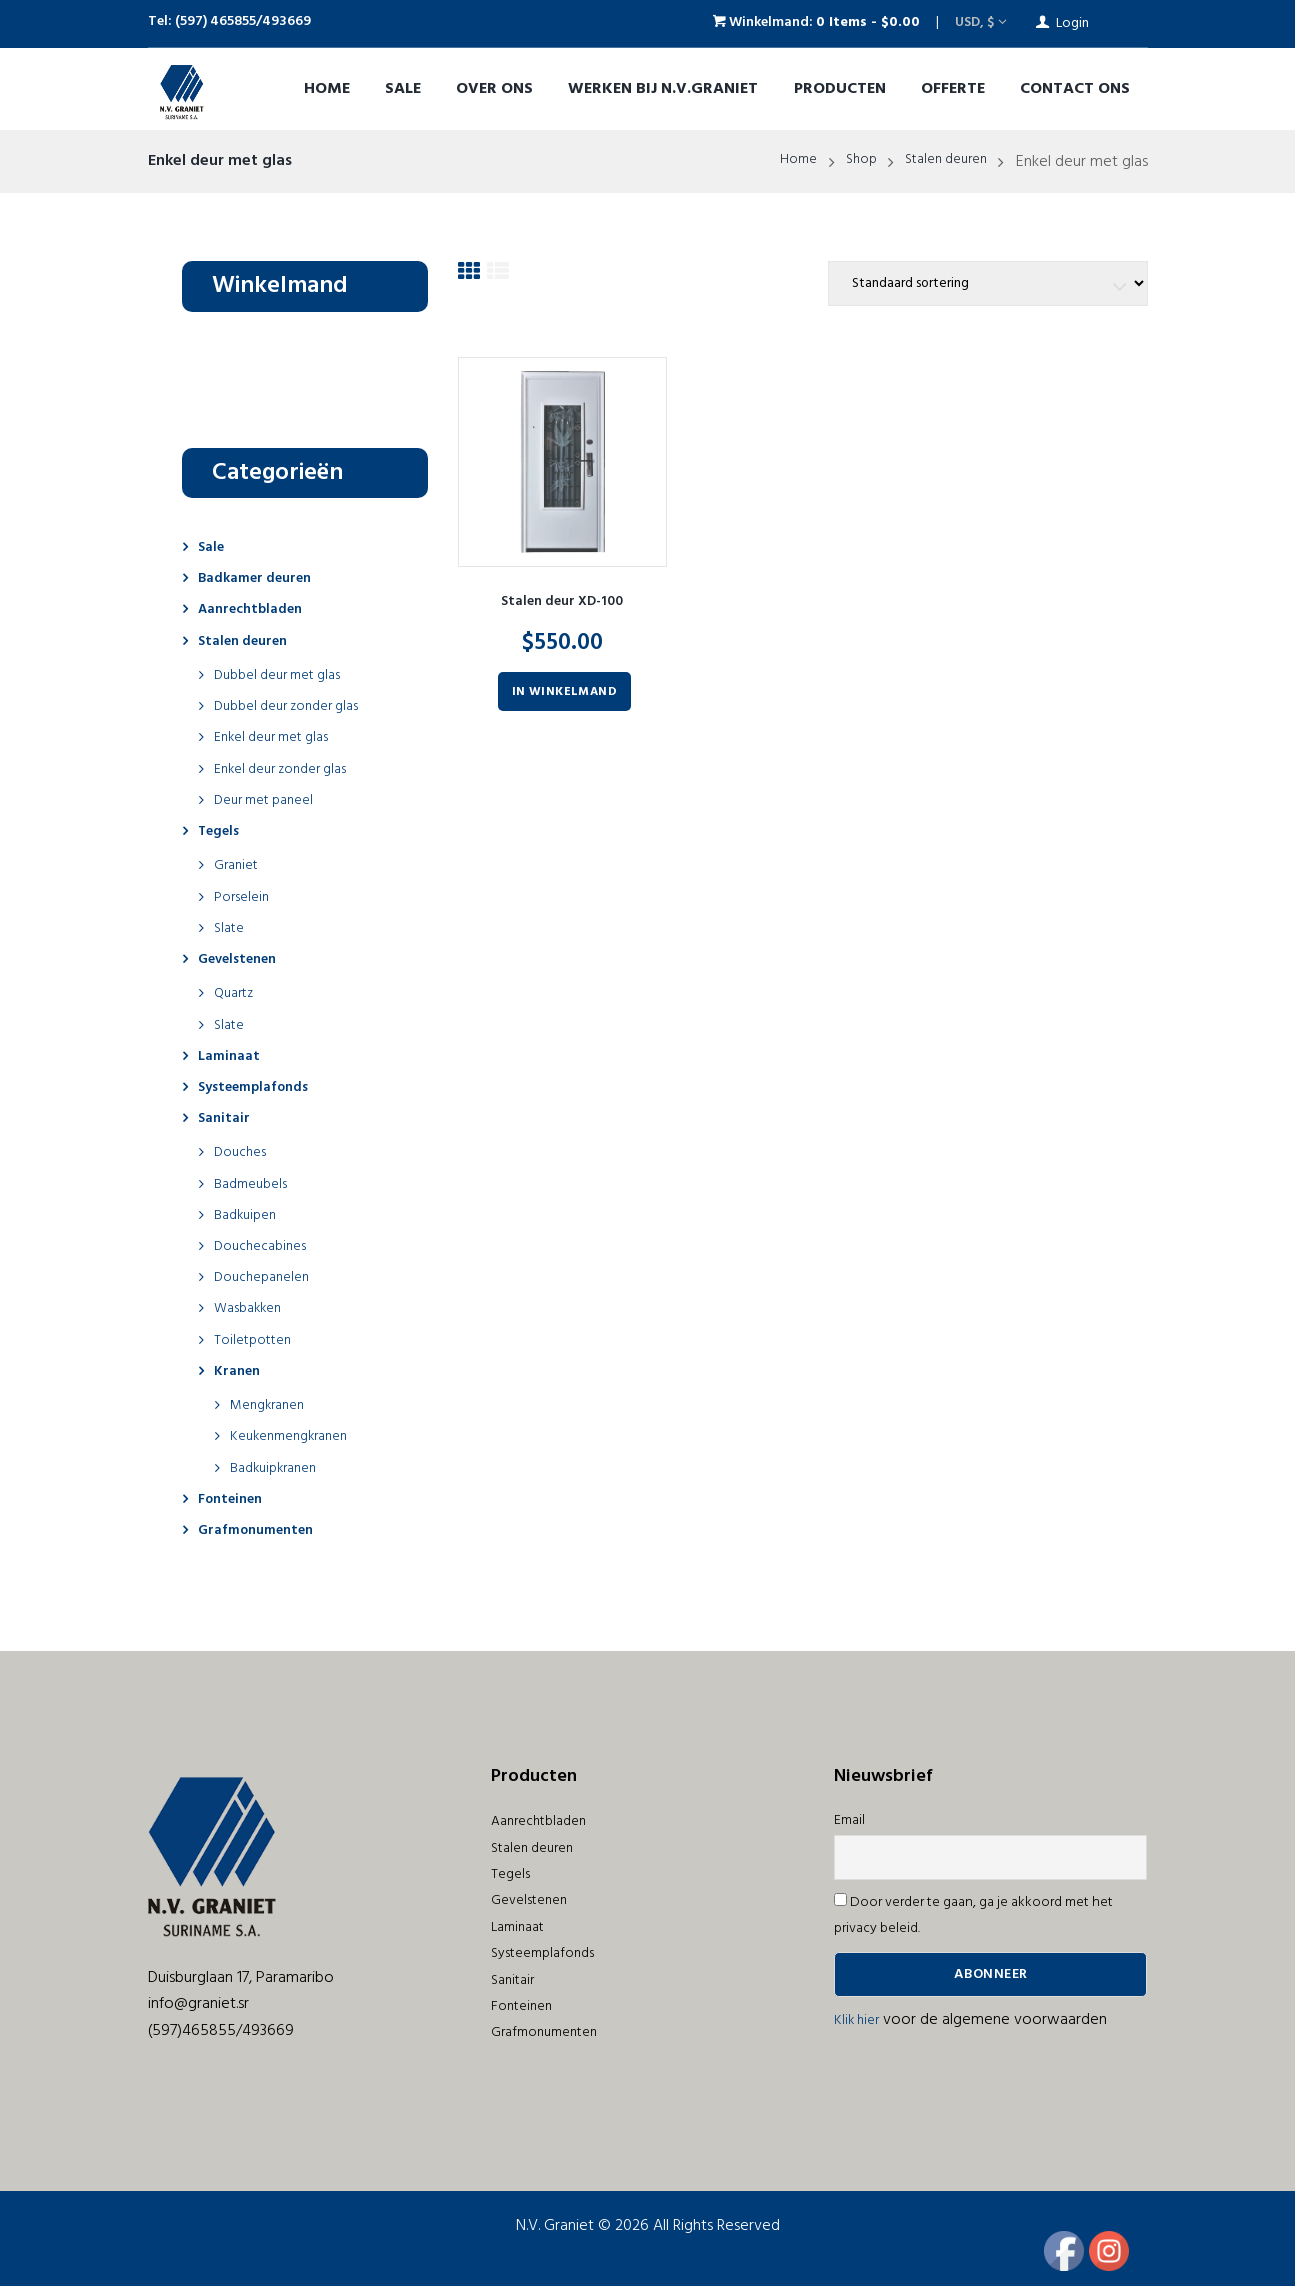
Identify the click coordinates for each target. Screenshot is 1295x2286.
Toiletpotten (257, 1340)
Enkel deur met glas (280, 737)
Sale (403, 89)
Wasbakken (252, 1308)
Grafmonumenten (263, 1530)
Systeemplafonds (262, 1087)
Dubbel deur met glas (286, 675)
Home (327, 89)
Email (849, 1820)
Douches (243, 1152)
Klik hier (859, 2020)
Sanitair (226, 1118)
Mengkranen (272, 1405)
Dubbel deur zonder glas (296, 706)
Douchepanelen (267, 1277)
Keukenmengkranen (296, 1436)
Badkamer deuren (263, 578)
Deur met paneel (271, 800)
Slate (231, 928)
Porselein (245, 897)
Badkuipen (249, 1215)
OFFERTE (953, 89)
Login (1072, 23)
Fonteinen (235, 1499)
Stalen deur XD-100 (562, 608)
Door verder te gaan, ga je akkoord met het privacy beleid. (973, 1915)
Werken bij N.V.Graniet (663, 89)
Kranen (240, 1371)
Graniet (239, 865)
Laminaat (232, 1056)
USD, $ (974, 22)
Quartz (236, 993)
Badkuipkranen (279, 1468)
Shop (847, 162)
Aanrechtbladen (257, 609)
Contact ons (1075, 89)
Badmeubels (255, 1184)
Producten (840, 89)
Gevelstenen (243, 959)
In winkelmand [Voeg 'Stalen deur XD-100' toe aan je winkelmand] (564, 698)
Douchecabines (266, 1246)
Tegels (222, 831)
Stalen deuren (940, 162)
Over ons (494, 89)
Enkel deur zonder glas (290, 769)
